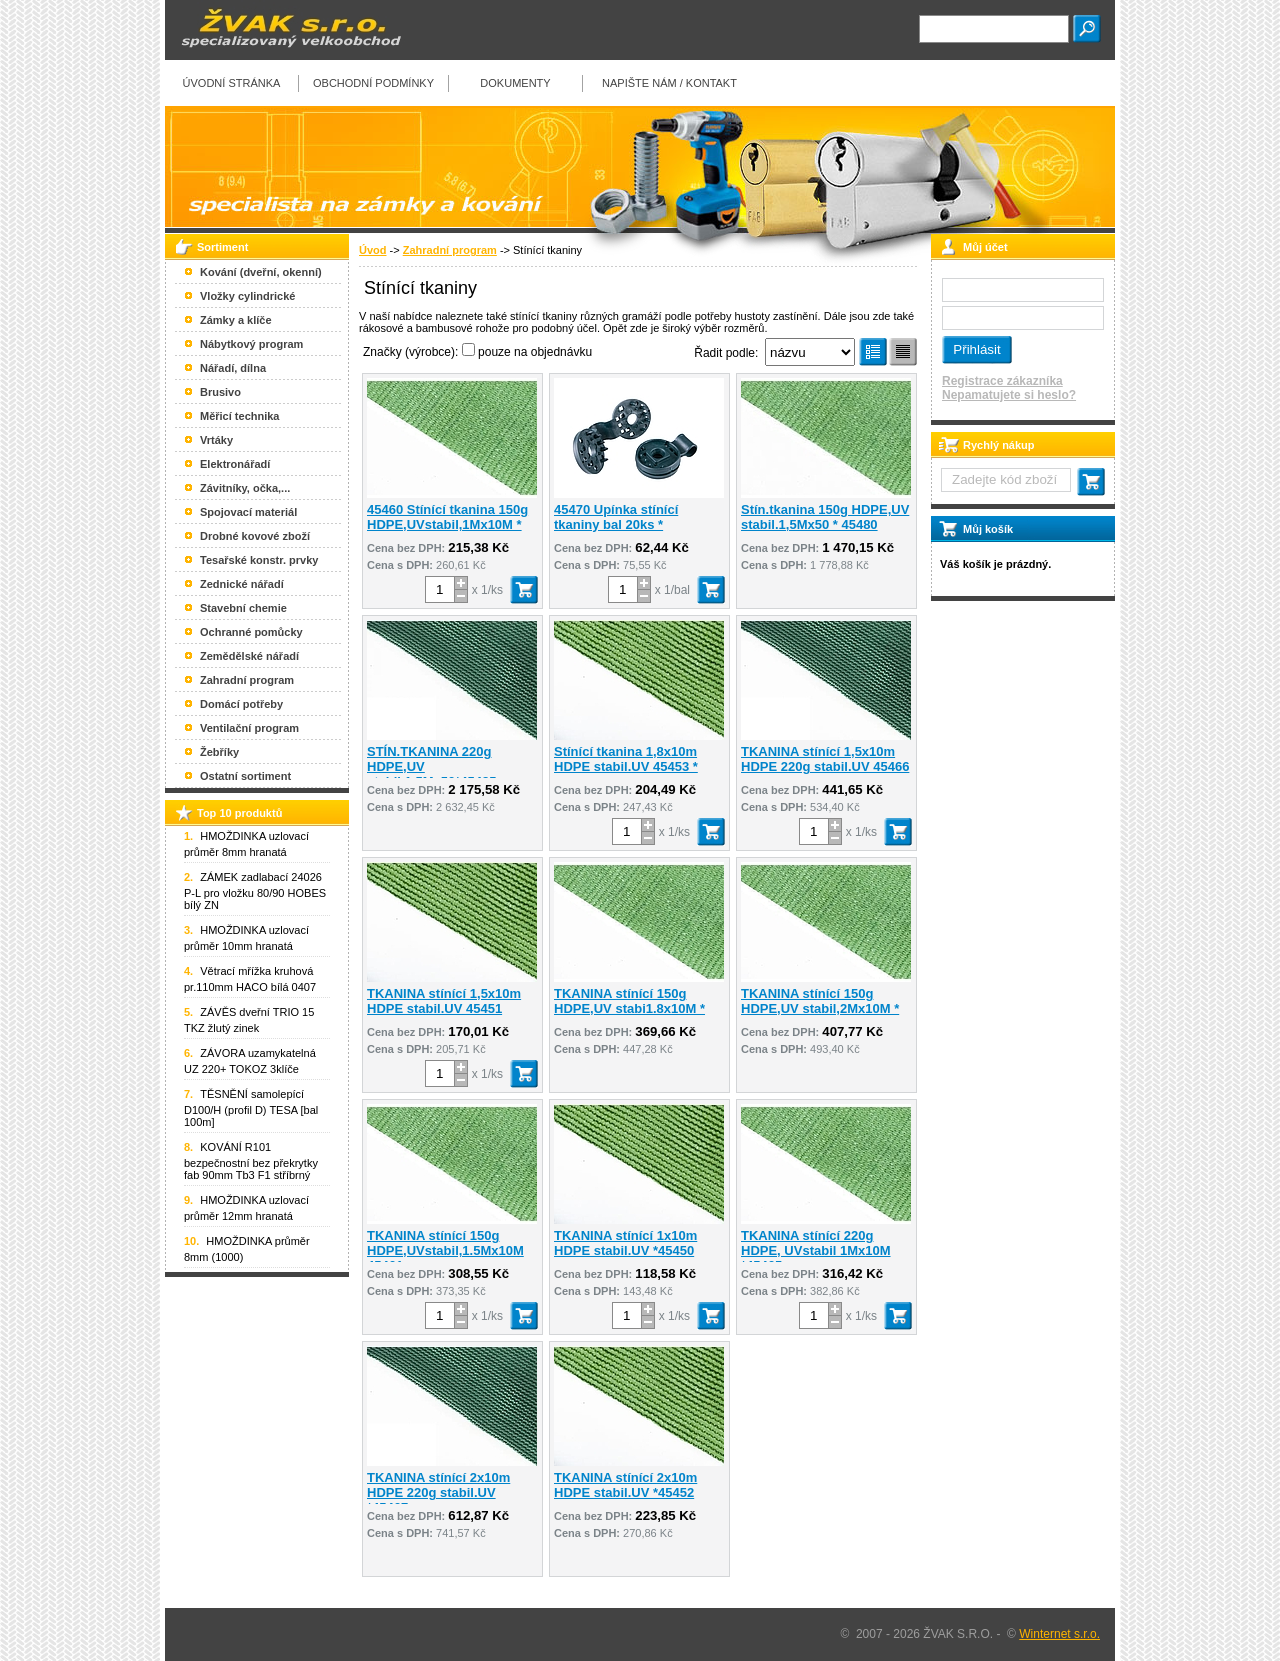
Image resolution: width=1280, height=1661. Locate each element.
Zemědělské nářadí (249, 656)
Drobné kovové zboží (255, 536)
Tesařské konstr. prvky (259, 560)
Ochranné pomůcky (251, 632)
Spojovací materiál (248, 512)
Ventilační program (249, 728)
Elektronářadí (235, 464)
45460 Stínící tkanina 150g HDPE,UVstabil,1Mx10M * (447, 517)
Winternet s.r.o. (1059, 1634)
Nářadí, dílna (233, 368)
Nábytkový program (251, 344)
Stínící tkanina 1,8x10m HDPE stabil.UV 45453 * (626, 759)
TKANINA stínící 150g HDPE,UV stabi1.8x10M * (629, 1001)
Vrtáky (216, 440)
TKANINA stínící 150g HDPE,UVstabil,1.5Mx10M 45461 (445, 1250)
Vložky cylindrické (247, 296)
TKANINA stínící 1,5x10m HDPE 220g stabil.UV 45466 (825, 759)
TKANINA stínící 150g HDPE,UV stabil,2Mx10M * (820, 1001)
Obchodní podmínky (373, 83)
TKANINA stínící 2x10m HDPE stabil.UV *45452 (625, 1485)
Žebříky (219, 752)
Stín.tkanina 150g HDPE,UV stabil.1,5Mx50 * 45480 (825, 517)
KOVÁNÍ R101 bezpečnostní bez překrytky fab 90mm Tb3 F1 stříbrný (251, 1161)
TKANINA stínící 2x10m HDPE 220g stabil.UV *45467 (438, 1492)
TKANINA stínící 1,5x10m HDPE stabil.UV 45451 (444, 1001)
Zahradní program (450, 250)
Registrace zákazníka (1002, 381)
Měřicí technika (239, 416)
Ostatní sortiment (245, 776)
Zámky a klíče (236, 320)
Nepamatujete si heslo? (1009, 395)
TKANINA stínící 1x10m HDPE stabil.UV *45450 (625, 1243)
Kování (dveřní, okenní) (261, 272)
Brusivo (220, 392)
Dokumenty (515, 83)
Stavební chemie (243, 608)
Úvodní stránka (232, 83)
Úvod (373, 250)
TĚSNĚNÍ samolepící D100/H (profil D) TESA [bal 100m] (251, 1108)
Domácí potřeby (241, 704)
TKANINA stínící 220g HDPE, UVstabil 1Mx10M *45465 (816, 1250)
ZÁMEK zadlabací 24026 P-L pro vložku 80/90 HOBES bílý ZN (255, 891)
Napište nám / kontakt (669, 83)
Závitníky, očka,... (245, 488)
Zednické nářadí (242, 584)
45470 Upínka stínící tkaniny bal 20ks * (616, 517)
